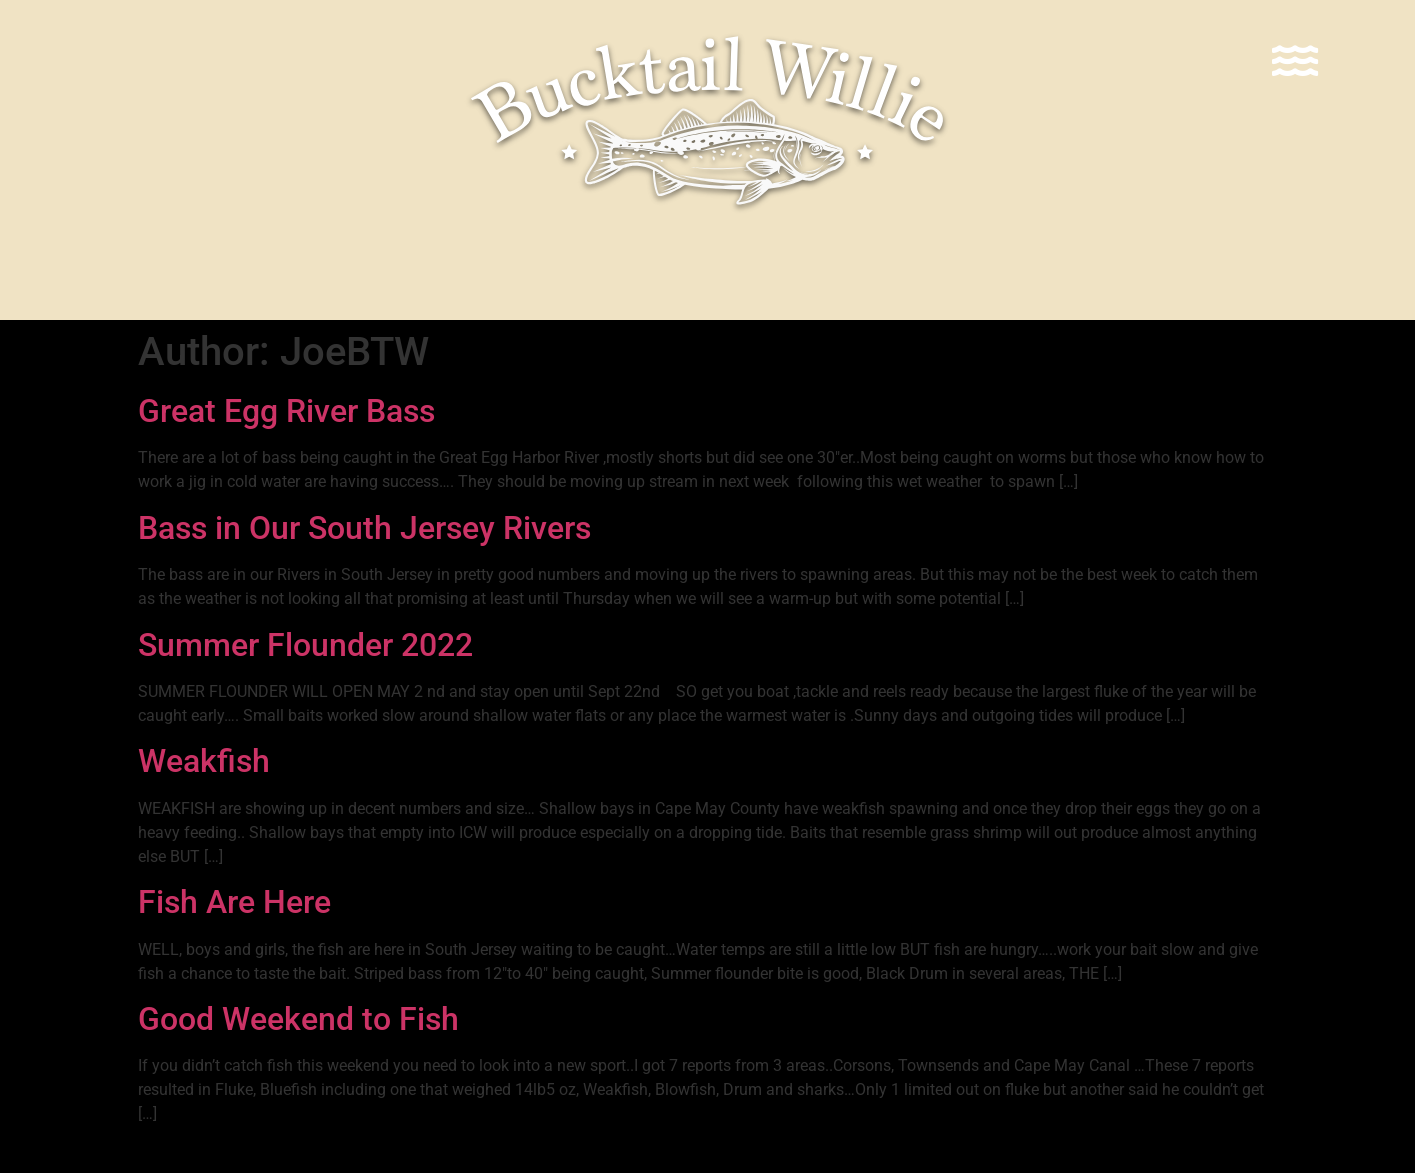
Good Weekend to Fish (298, 1019)
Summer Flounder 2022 (305, 645)
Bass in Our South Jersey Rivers (364, 528)
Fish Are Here (234, 902)
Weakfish (204, 761)
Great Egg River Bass (286, 411)
